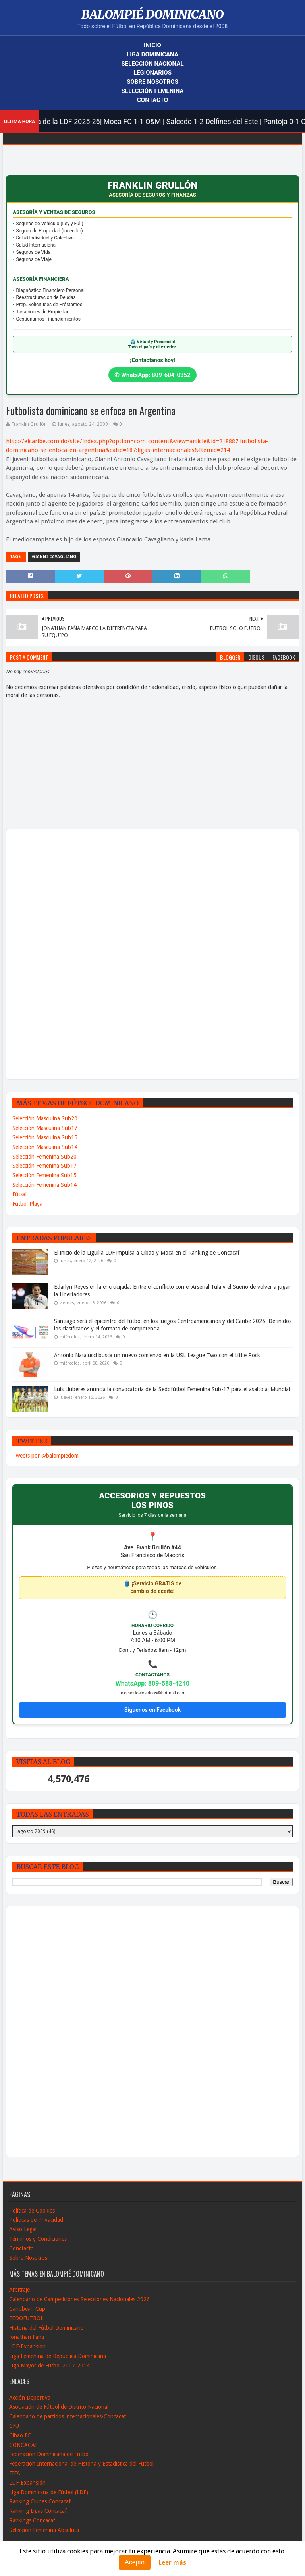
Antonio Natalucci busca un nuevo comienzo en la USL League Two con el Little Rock (157, 1355)
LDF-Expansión (27, 2346)
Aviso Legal (23, 2229)
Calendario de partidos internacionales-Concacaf (67, 2416)
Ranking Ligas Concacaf (38, 2511)
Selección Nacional (152, 63)
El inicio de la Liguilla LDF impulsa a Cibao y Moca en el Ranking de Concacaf (146, 1252)
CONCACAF (23, 2445)
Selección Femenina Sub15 (44, 1175)
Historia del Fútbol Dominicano (46, 2328)
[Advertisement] (41, 954)
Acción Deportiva (29, 2397)
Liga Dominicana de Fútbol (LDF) (48, 2492)
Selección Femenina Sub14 (44, 1185)
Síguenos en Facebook (152, 1710)
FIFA (14, 2473)
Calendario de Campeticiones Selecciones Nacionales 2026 (79, 2299)
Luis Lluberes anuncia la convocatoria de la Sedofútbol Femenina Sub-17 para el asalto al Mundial (172, 1389)
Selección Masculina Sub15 (44, 1137)
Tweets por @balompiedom (45, 1455)
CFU (14, 2426)
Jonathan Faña (26, 2337)
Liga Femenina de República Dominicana (57, 2356)
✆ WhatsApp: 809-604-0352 (152, 374)
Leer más (172, 2562)
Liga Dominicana (152, 54)
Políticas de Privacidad (36, 2220)
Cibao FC (20, 2435)
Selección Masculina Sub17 (44, 1128)
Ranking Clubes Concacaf (40, 2501)
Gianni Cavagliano (54, 556)
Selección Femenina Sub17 (44, 1165)
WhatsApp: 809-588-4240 (153, 1683)
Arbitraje (19, 2289)
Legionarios (152, 72)
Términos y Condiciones (38, 2239)
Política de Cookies (32, 2210)
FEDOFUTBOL (26, 2318)
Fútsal (19, 1194)
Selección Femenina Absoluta (44, 2530)
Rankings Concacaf (32, 2520)
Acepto (135, 2562)
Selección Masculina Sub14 (44, 1147)
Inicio (152, 45)
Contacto (152, 100)
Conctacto (21, 2248)
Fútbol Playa (27, 1204)
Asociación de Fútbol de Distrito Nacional (58, 2407)
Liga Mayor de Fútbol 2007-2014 (49, 2365)
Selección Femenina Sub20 (44, 1156)
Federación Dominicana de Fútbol (49, 2454)
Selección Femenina (153, 91)
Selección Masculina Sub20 (44, 1118)
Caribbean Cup (27, 2309)
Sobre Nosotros (152, 81)
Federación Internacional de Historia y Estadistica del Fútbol (81, 2463)
